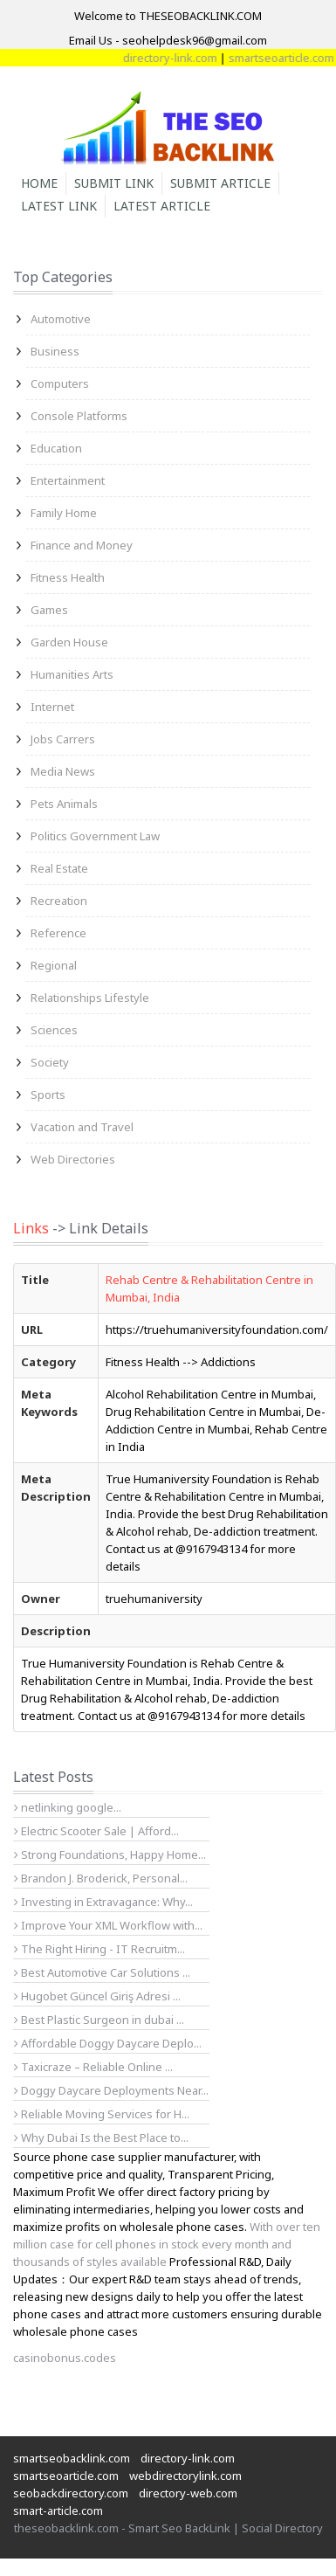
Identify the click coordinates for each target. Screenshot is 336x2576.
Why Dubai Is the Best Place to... (101, 2137)
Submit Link (114, 183)
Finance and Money (82, 545)
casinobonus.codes (64, 2357)
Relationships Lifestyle (90, 997)
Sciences (54, 1030)
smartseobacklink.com (71, 2458)
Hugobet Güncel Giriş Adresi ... (97, 1996)
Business (55, 351)
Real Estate (59, 868)
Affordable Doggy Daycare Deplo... (108, 2043)
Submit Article (220, 183)
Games (49, 610)
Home (39, 183)
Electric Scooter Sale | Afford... (96, 1831)
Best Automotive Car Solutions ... (102, 1972)
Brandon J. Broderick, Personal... (101, 1878)
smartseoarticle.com (66, 2475)
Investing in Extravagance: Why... (103, 1902)
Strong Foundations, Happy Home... (110, 1854)
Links (31, 1228)
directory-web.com (188, 2493)
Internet (52, 707)
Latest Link (59, 205)
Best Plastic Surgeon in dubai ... (99, 2019)
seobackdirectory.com (70, 2493)
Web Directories (73, 1159)
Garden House (69, 642)
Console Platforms (79, 416)
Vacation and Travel (82, 1127)
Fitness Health (68, 577)
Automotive (61, 319)
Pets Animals (64, 803)
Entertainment (68, 480)
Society (50, 1062)
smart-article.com (58, 2510)
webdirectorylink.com (185, 2475)
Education (56, 448)
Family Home (64, 513)
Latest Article (161, 205)
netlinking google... (67, 1807)
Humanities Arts (72, 674)
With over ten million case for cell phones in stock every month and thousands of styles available (166, 2244)
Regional (54, 965)
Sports (48, 1094)
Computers (60, 383)
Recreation (59, 900)
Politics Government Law (95, 836)
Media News (63, 771)
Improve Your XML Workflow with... (108, 1925)
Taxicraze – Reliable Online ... (93, 2067)
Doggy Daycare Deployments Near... (111, 2090)
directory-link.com (248, 58)
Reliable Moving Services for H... (101, 2114)
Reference (58, 933)
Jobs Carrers (63, 739)
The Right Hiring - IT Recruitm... (99, 1949)
